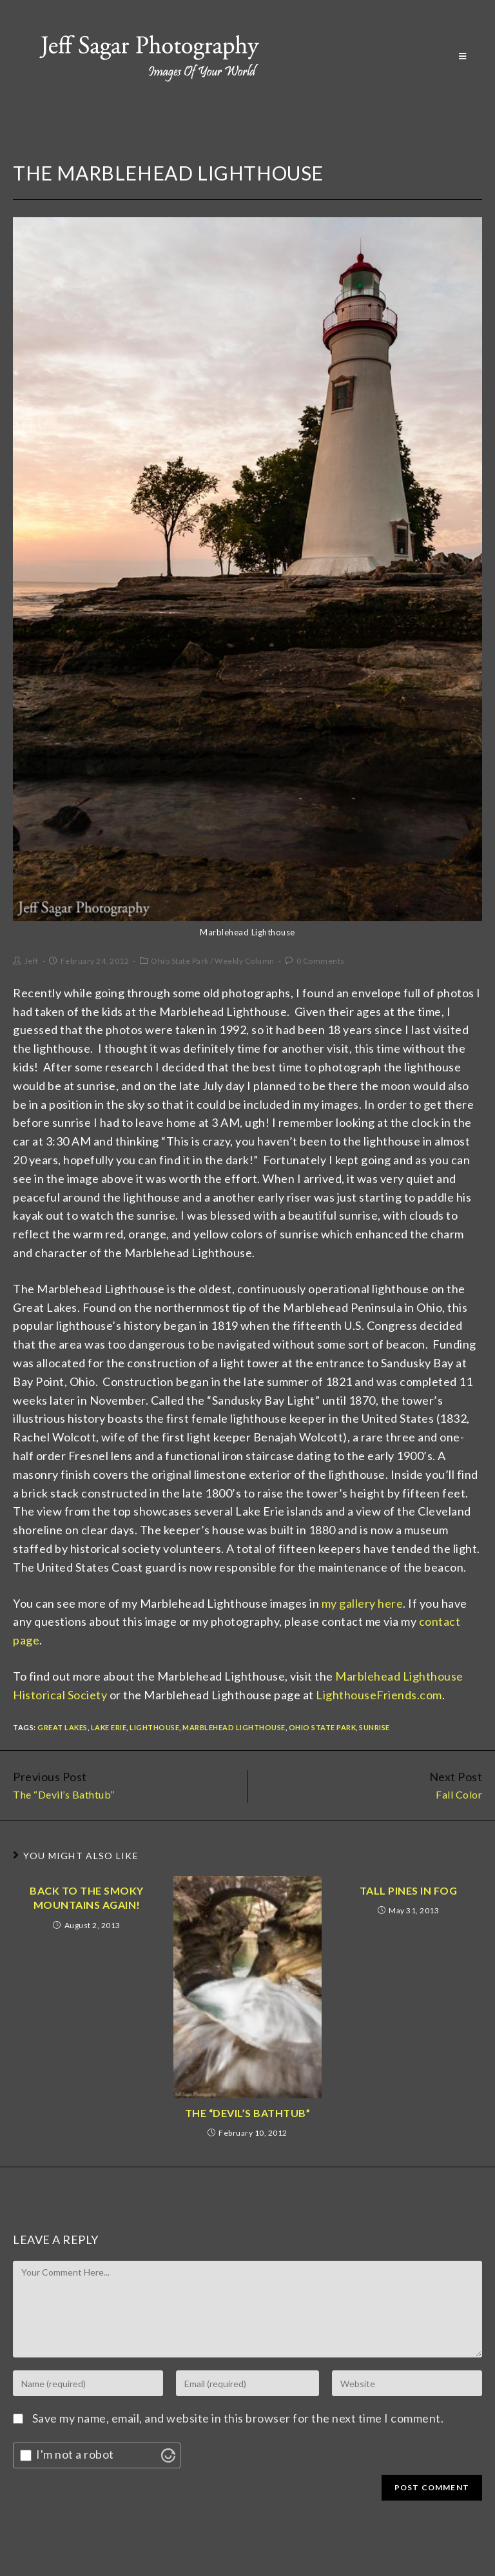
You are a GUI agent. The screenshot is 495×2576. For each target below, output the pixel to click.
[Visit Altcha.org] (168, 2455)
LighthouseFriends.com (379, 1695)
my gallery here (362, 1603)
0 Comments (320, 961)
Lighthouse (154, 1727)
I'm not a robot (75, 2454)
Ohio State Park (180, 961)
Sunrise (374, 1727)
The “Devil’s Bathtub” (248, 2113)
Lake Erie (109, 1727)
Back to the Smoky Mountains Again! (87, 1897)
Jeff (31, 961)
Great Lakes (62, 1727)
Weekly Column (245, 961)
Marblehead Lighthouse (234, 1727)
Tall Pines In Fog (409, 1890)
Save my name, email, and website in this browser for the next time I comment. (238, 2418)
